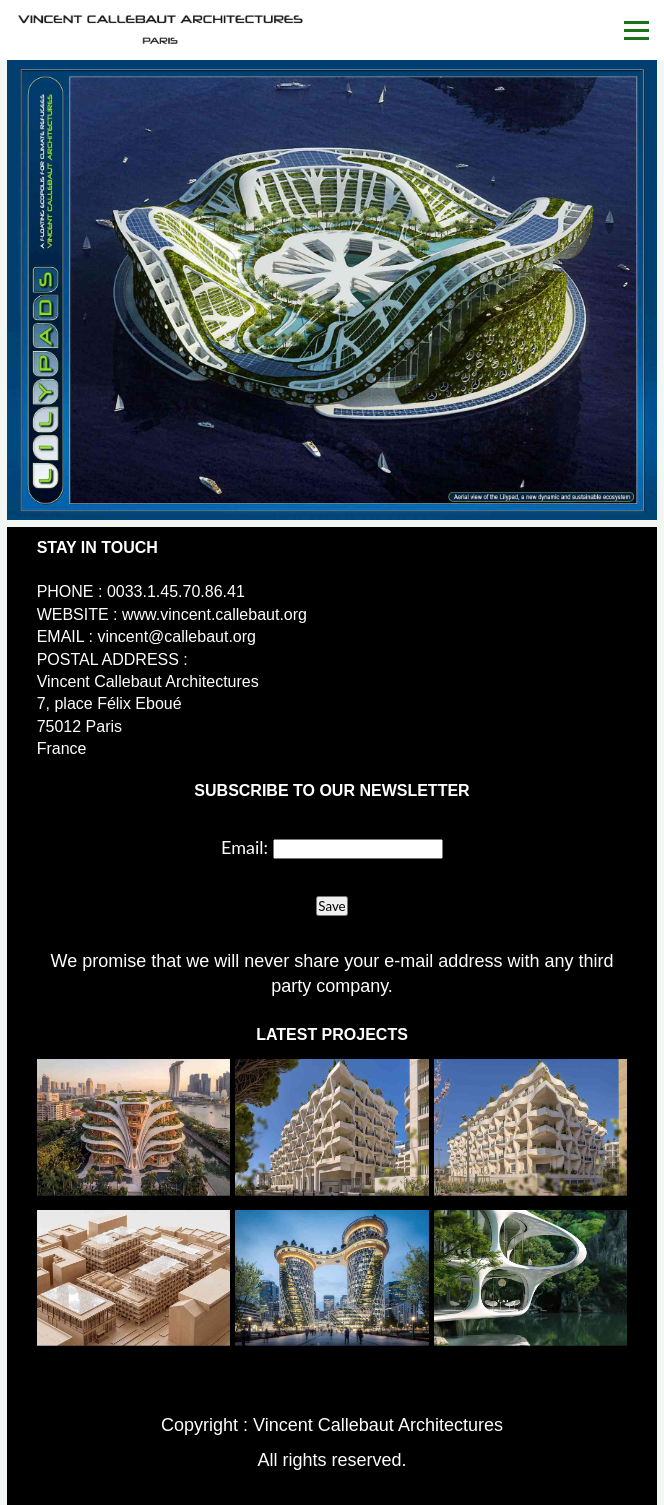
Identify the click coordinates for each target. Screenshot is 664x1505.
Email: (244, 847)
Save (331, 906)
